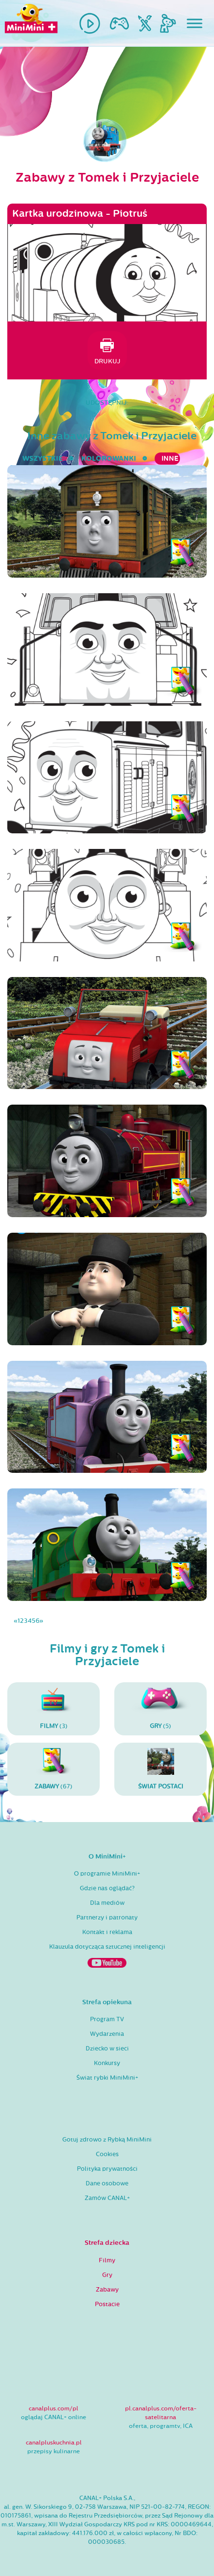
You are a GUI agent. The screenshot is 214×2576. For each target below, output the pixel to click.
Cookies (107, 2154)
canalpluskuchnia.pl (54, 2442)
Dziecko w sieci (107, 2048)
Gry (107, 2275)
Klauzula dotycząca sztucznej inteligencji (107, 1947)
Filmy (107, 2260)
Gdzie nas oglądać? (107, 1888)
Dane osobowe (107, 2183)
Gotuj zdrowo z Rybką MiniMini (107, 2140)
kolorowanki (108, 458)
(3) (53, 1709)
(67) (53, 1769)
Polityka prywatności (107, 2169)
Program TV (107, 2019)
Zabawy (107, 2290)
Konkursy (107, 2063)
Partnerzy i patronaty (107, 1917)
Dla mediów (107, 1903)
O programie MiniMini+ (107, 1874)
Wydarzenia (107, 2034)
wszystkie (42, 458)
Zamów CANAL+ (107, 2198)
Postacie (107, 2304)
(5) (160, 1709)
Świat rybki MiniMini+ (107, 2078)
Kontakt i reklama (107, 1932)
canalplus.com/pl (53, 2408)
